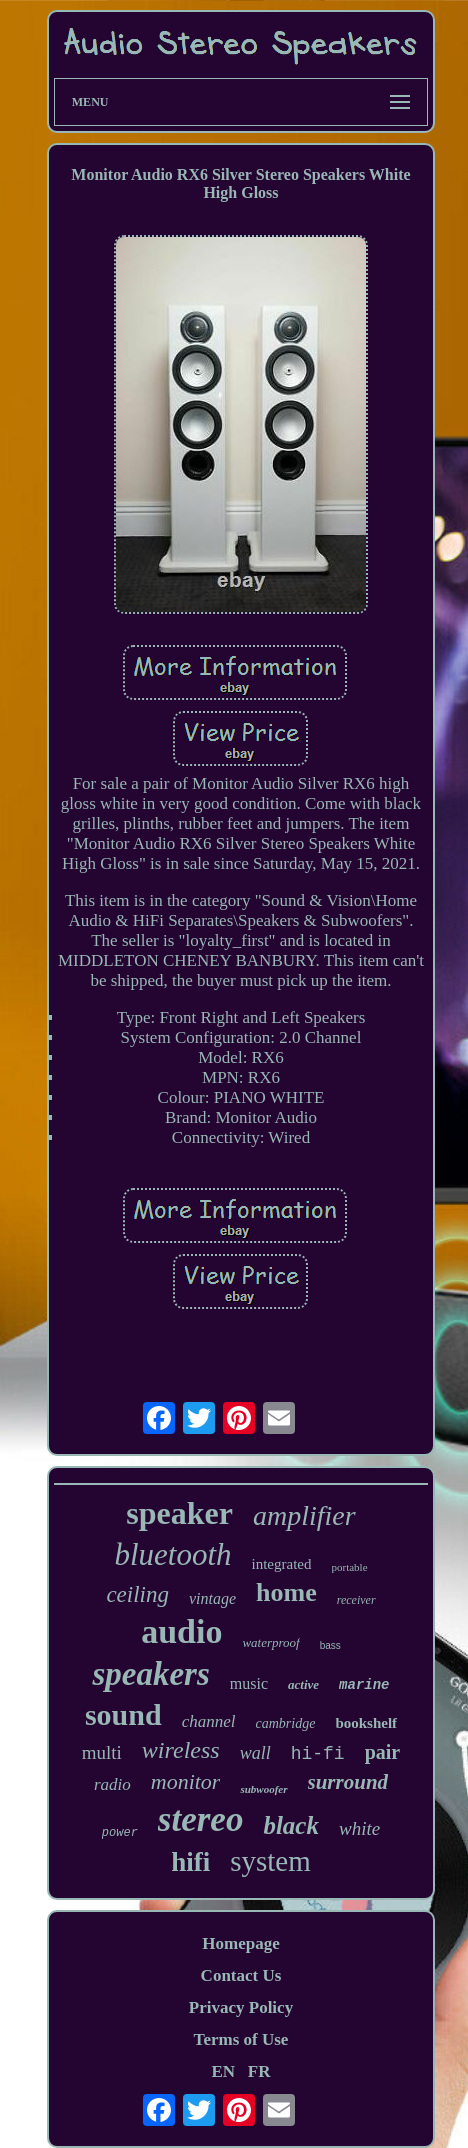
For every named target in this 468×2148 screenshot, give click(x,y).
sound (123, 1714)
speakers (150, 1674)
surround (348, 1782)
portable (350, 1567)
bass (330, 1645)
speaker (179, 1513)
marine (364, 1685)
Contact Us (241, 1975)
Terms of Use (241, 2039)
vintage (212, 1598)
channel (209, 1721)
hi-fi (318, 1754)
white (359, 1828)
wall (255, 1753)
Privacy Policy (241, 2007)
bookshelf (366, 1723)
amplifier (304, 1515)
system (270, 1861)
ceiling (137, 1594)
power (120, 1833)
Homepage (240, 1943)
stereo (201, 1819)
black (291, 1825)
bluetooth (172, 1554)
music (249, 1683)
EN (223, 2071)
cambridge (285, 1723)
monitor (186, 1781)
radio (112, 1784)
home (286, 1592)
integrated (282, 1564)
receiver (356, 1600)
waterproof (270, 1642)
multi (102, 1752)
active (303, 1684)
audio (181, 1631)
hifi (190, 1862)
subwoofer (263, 1789)
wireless (181, 1750)
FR (259, 2071)
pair (383, 1752)
